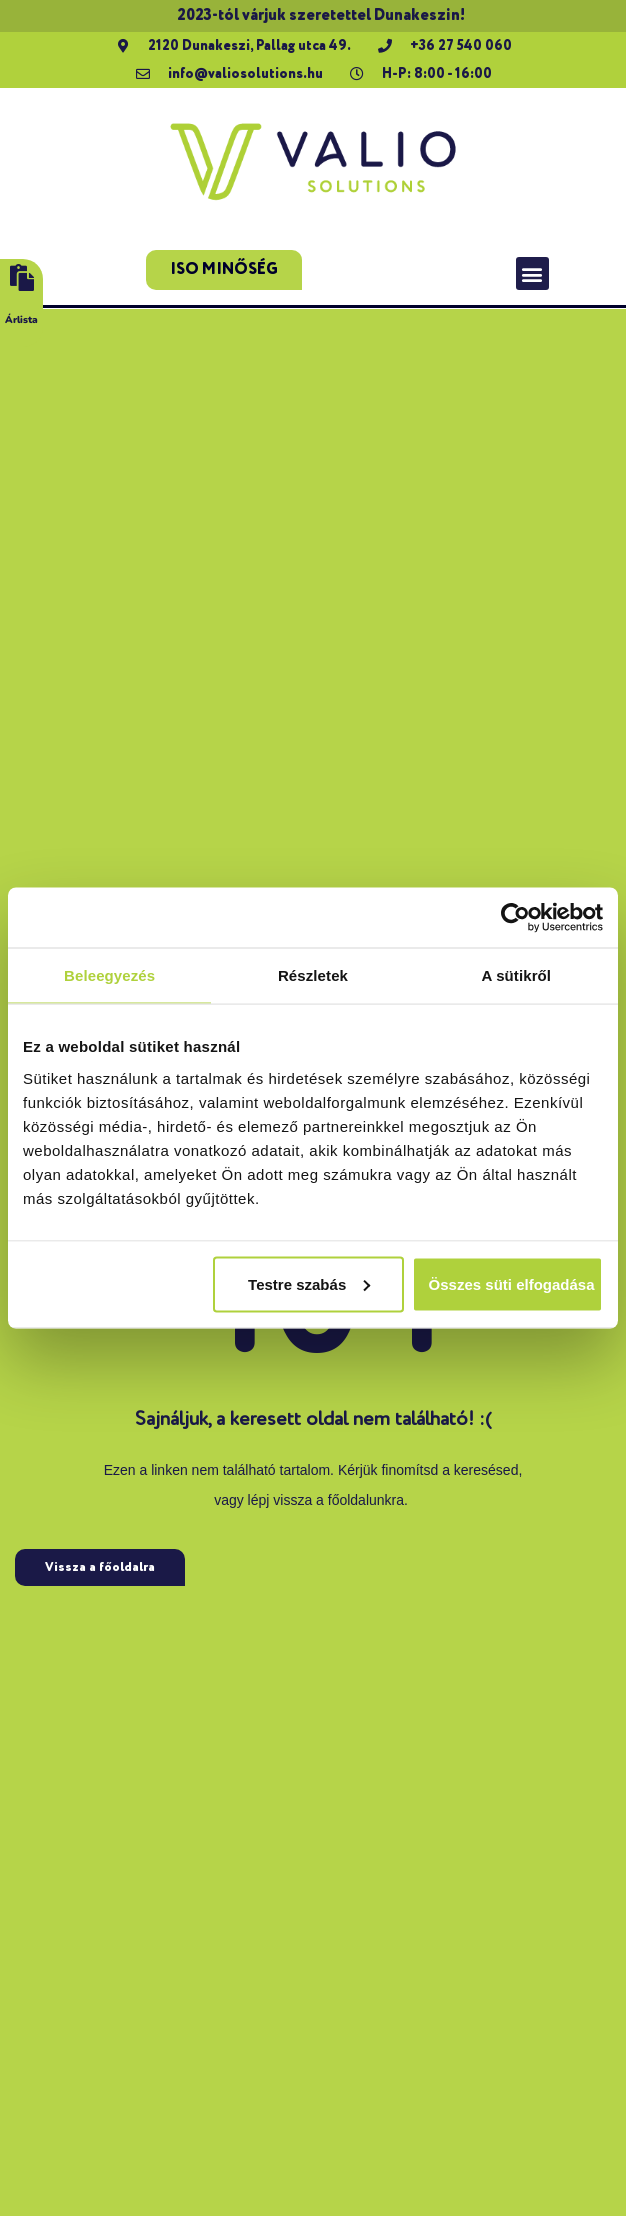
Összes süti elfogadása (512, 1283)
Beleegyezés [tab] (109, 975)
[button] (532, 273)
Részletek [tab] (313, 975)
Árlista (21, 320)
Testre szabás (309, 1283)
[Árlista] (21, 277)
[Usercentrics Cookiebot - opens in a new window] (515, 918)
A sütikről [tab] (517, 975)
